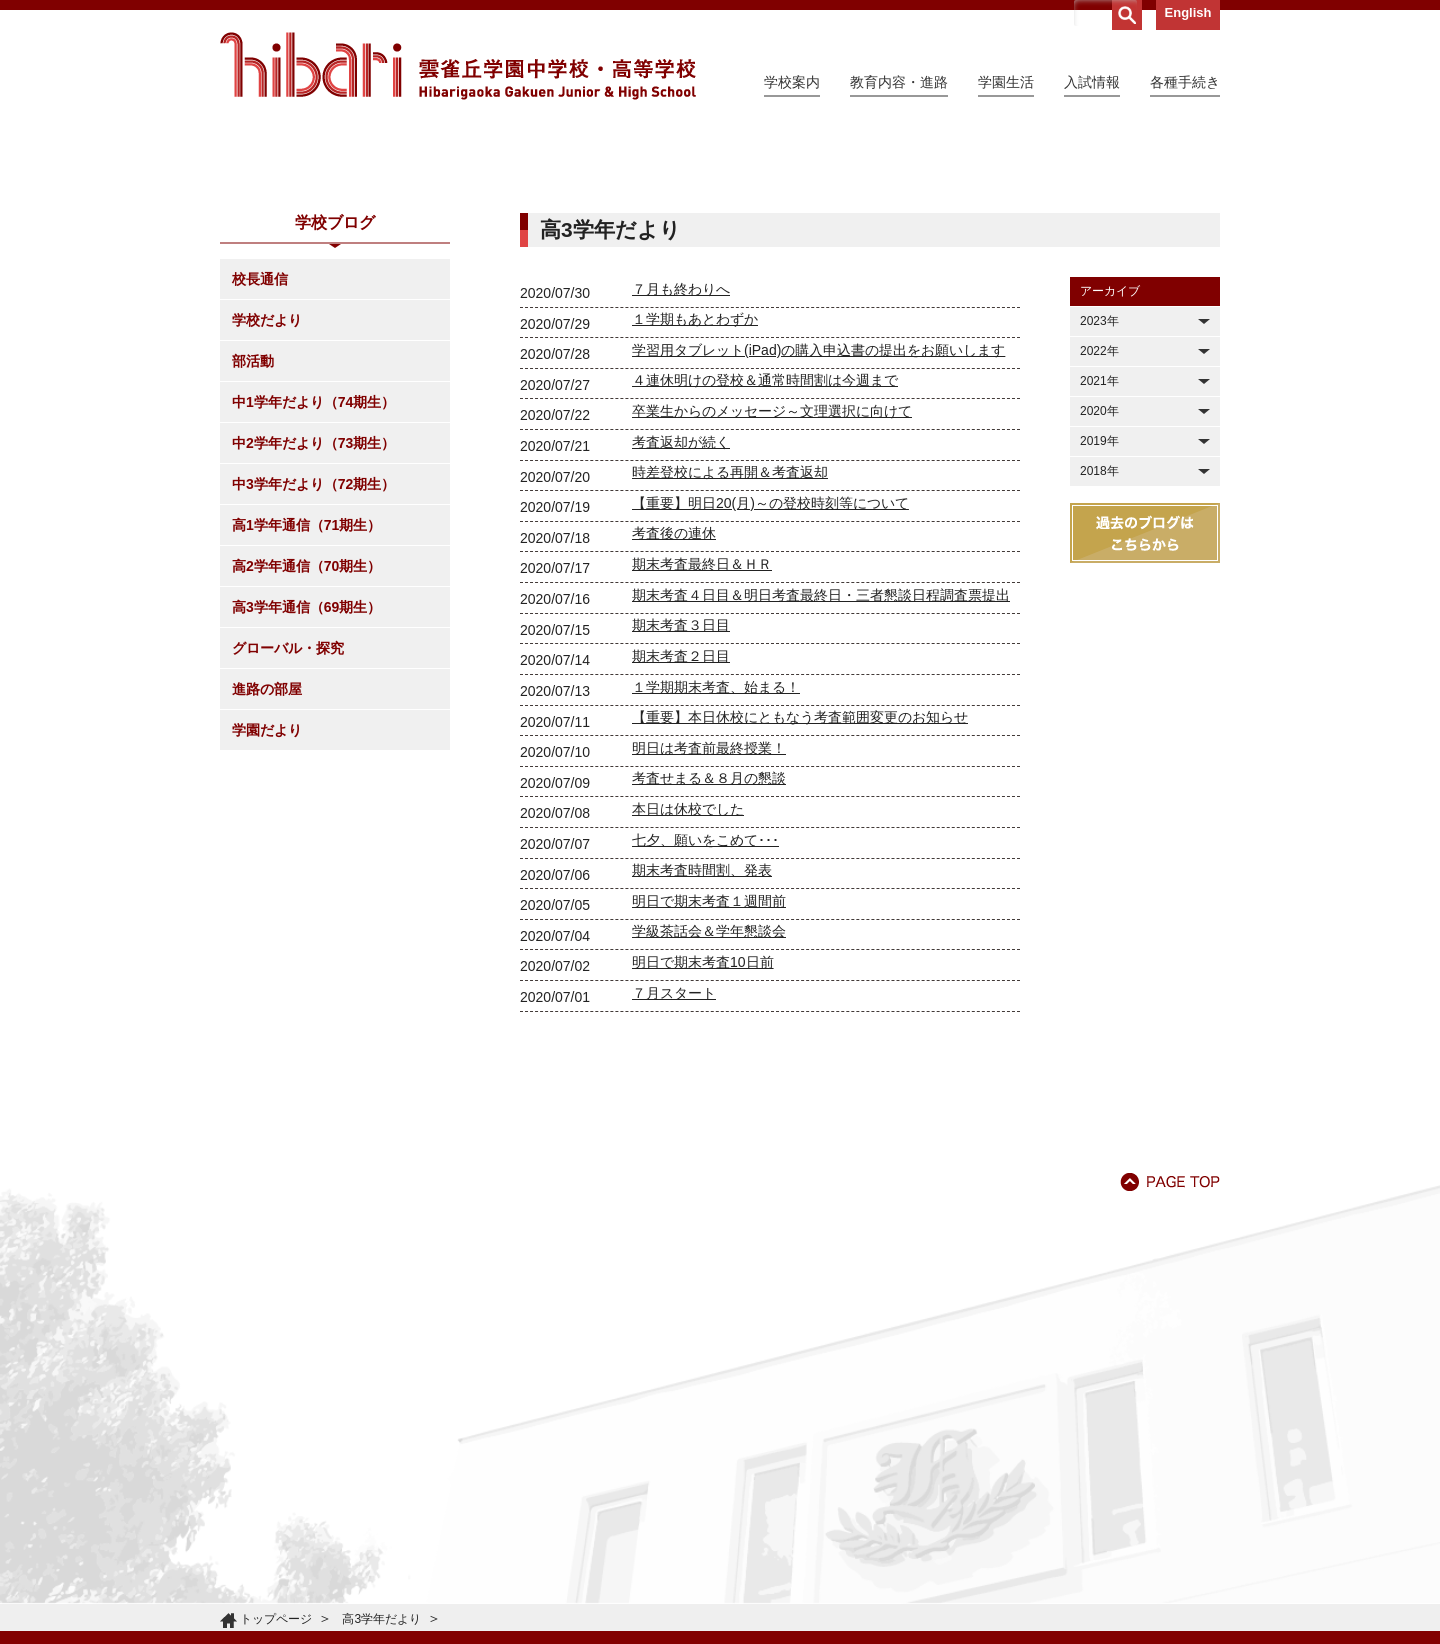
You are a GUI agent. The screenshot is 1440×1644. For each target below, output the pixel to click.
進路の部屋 (267, 871)
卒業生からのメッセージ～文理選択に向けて (772, 593)
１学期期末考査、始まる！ (716, 869)
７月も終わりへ (681, 471)
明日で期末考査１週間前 (709, 1083)
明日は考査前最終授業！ (709, 930)
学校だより (267, 502)
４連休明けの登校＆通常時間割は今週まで (765, 562)
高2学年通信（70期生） (306, 748)
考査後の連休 (674, 715)
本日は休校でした (688, 991)
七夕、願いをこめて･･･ (705, 1022)
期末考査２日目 (681, 838)
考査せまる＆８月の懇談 (709, 960)
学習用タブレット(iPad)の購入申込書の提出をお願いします (818, 532)
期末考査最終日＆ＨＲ (702, 746)
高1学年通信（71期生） (306, 707)
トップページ (276, 1619)
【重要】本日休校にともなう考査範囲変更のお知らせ (800, 899)
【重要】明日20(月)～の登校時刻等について (770, 685)
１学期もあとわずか (695, 501)
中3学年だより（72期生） (313, 666)
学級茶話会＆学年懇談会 (709, 1113)
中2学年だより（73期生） (313, 625)
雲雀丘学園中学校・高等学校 (458, 66)
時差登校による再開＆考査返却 (730, 654)
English (1188, 12)
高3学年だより (381, 1619)
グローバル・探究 (288, 830)
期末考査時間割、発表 (702, 1052)
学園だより (267, 912)
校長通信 (260, 461)
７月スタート (674, 1175)
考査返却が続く (681, 624)
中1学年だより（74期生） (313, 584)
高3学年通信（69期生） (306, 789)
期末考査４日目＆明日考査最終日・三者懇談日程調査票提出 (821, 777)
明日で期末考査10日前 (703, 1144)
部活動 (253, 543)
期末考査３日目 (681, 807)
